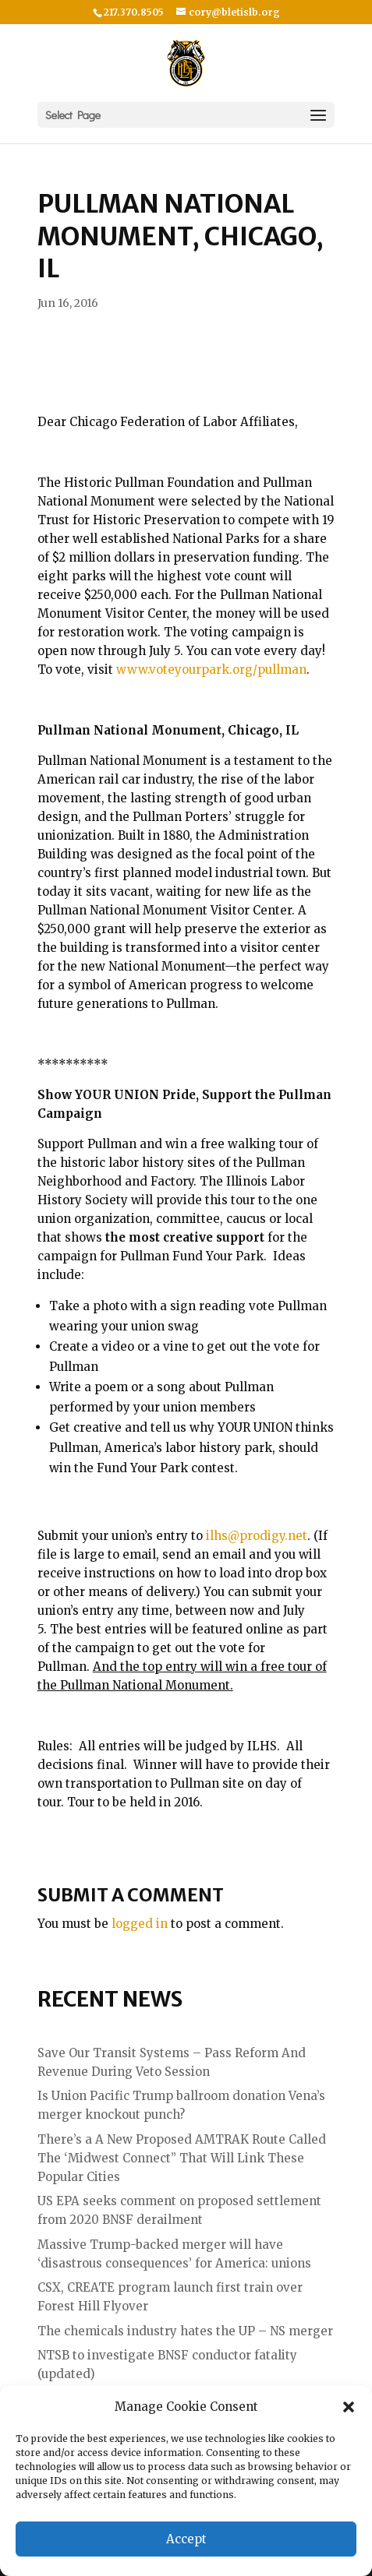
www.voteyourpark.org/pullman (211, 669)
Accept (186, 2539)
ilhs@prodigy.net (256, 1535)
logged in (140, 1923)
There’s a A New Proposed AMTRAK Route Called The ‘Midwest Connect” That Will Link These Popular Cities (181, 2158)
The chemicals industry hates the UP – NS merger (185, 2331)
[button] (348, 2407)
